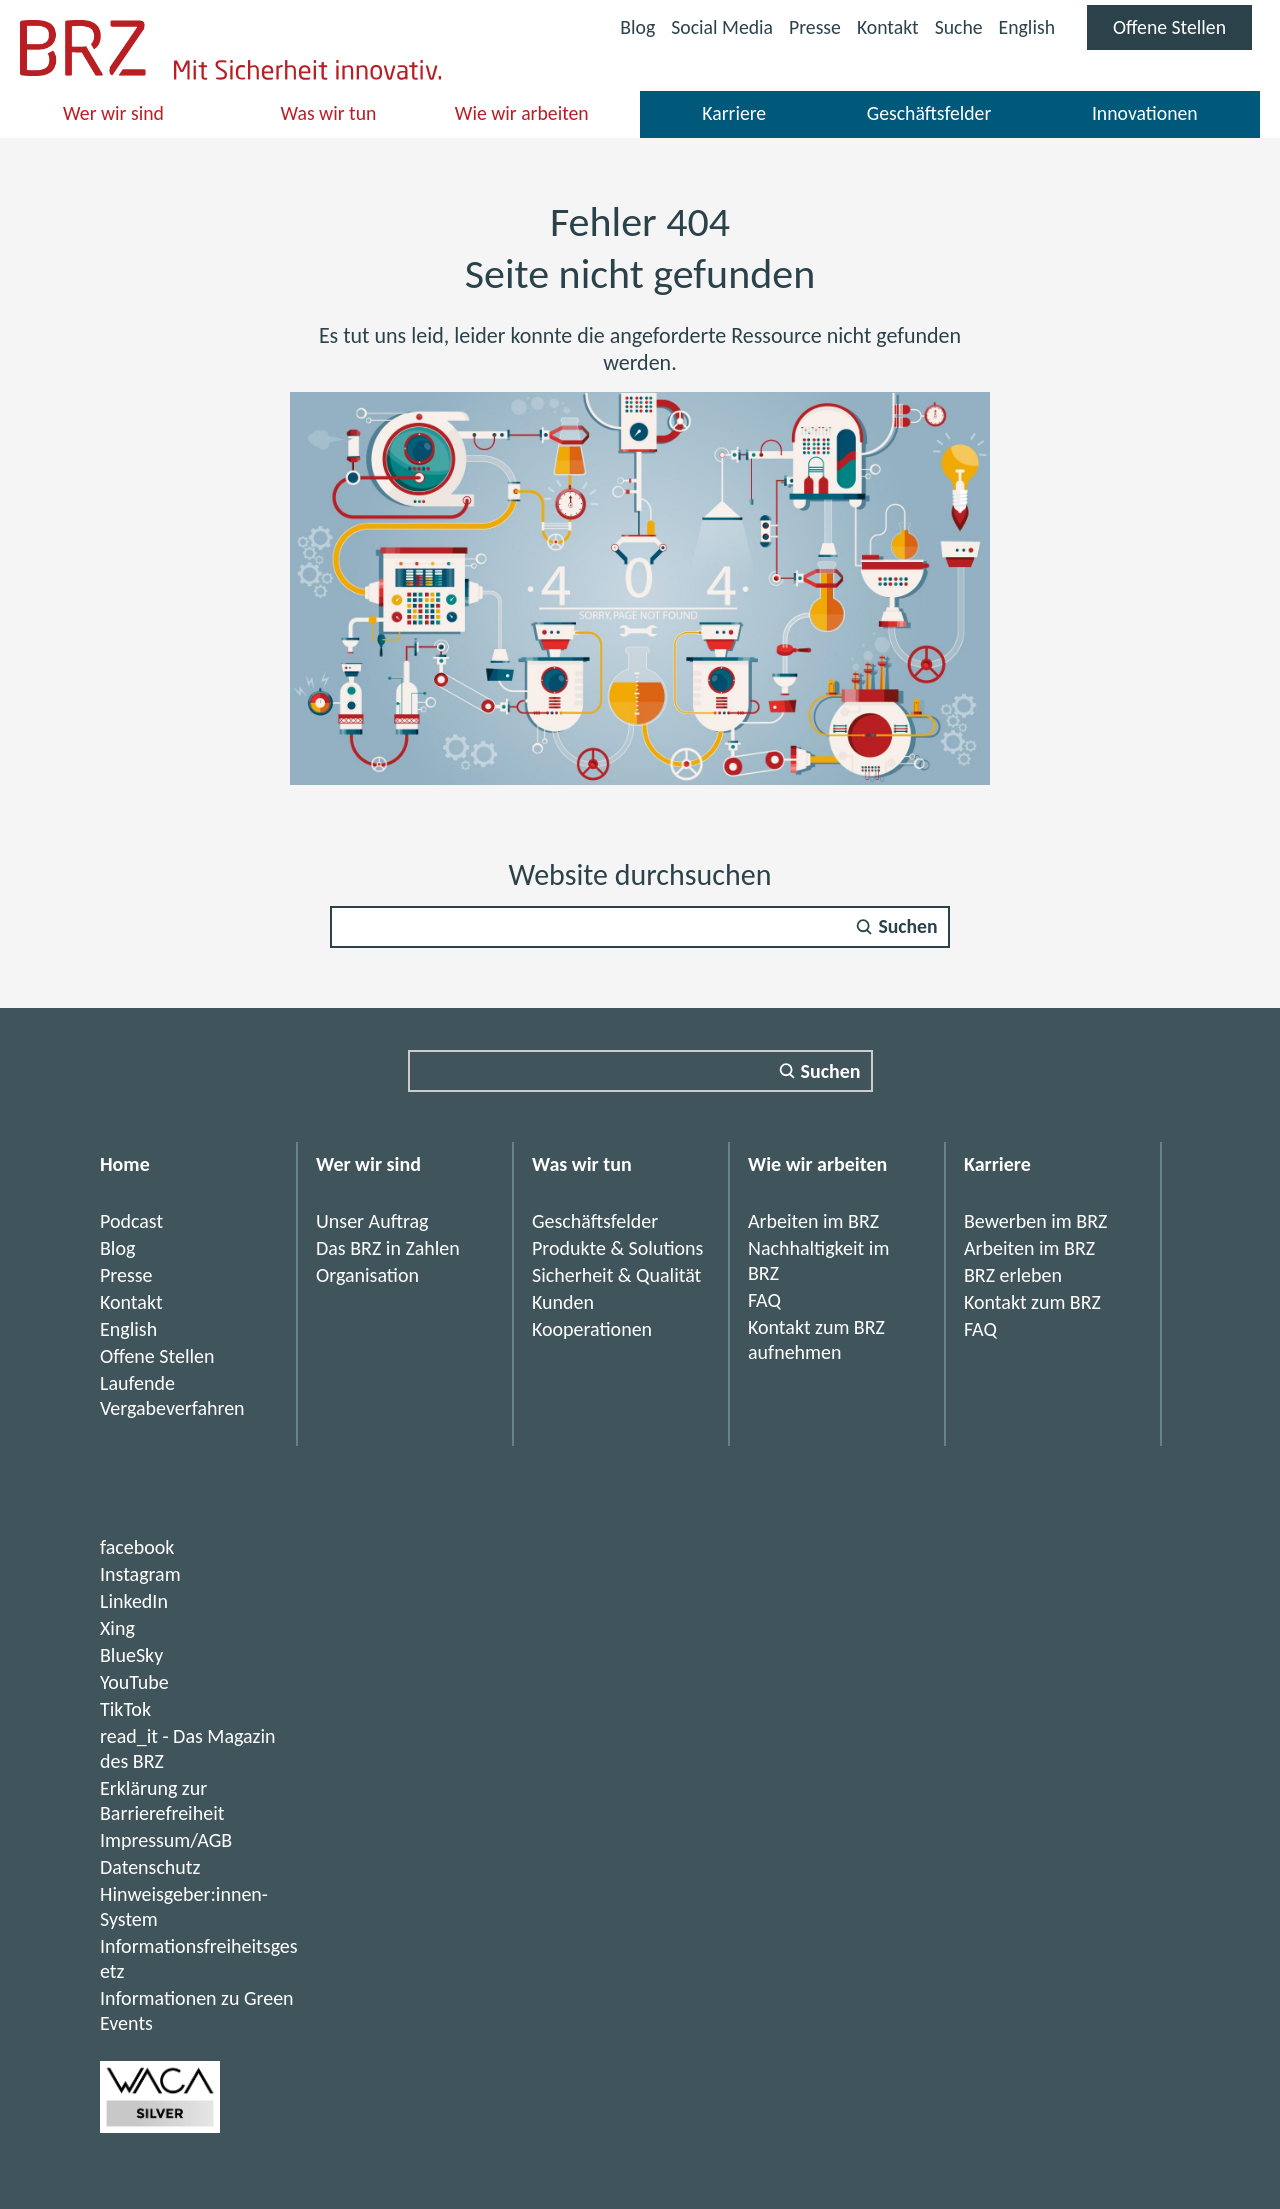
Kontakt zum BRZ (1032, 1302)
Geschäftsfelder (929, 118)
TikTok (125, 1709)
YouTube (134, 1682)
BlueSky (131, 1655)
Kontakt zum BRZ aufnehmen (816, 1339)
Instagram (140, 1574)
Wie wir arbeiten (522, 118)
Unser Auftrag (372, 1221)
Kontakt (884, 27)
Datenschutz (150, 1867)
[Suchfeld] (640, 927)
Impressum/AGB (166, 1840)
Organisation (367, 1275)
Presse (810, 27)
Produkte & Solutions (618, 1248)
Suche (956, 27)
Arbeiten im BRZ (813, 1221)
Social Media (716, 29)
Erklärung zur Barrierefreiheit (162, 1800)
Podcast (131, 1221)
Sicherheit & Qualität (616, 1275)
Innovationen (1144, 118)
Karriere (734, 118)
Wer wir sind (114, 118)
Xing (117, 1628)
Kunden (563, 1302)
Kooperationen (592, 1329)
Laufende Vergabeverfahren (172, 1395)
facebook (137, 1547)
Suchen (908, 927)
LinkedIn (134, 1601)
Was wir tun (328, 118)
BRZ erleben (1013, 1275)
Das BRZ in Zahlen (388, 1248)
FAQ (764, 1300)
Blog (631, 27)
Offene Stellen (1181, 32)
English (1024, 27)
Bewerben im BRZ (1035, 1221)
